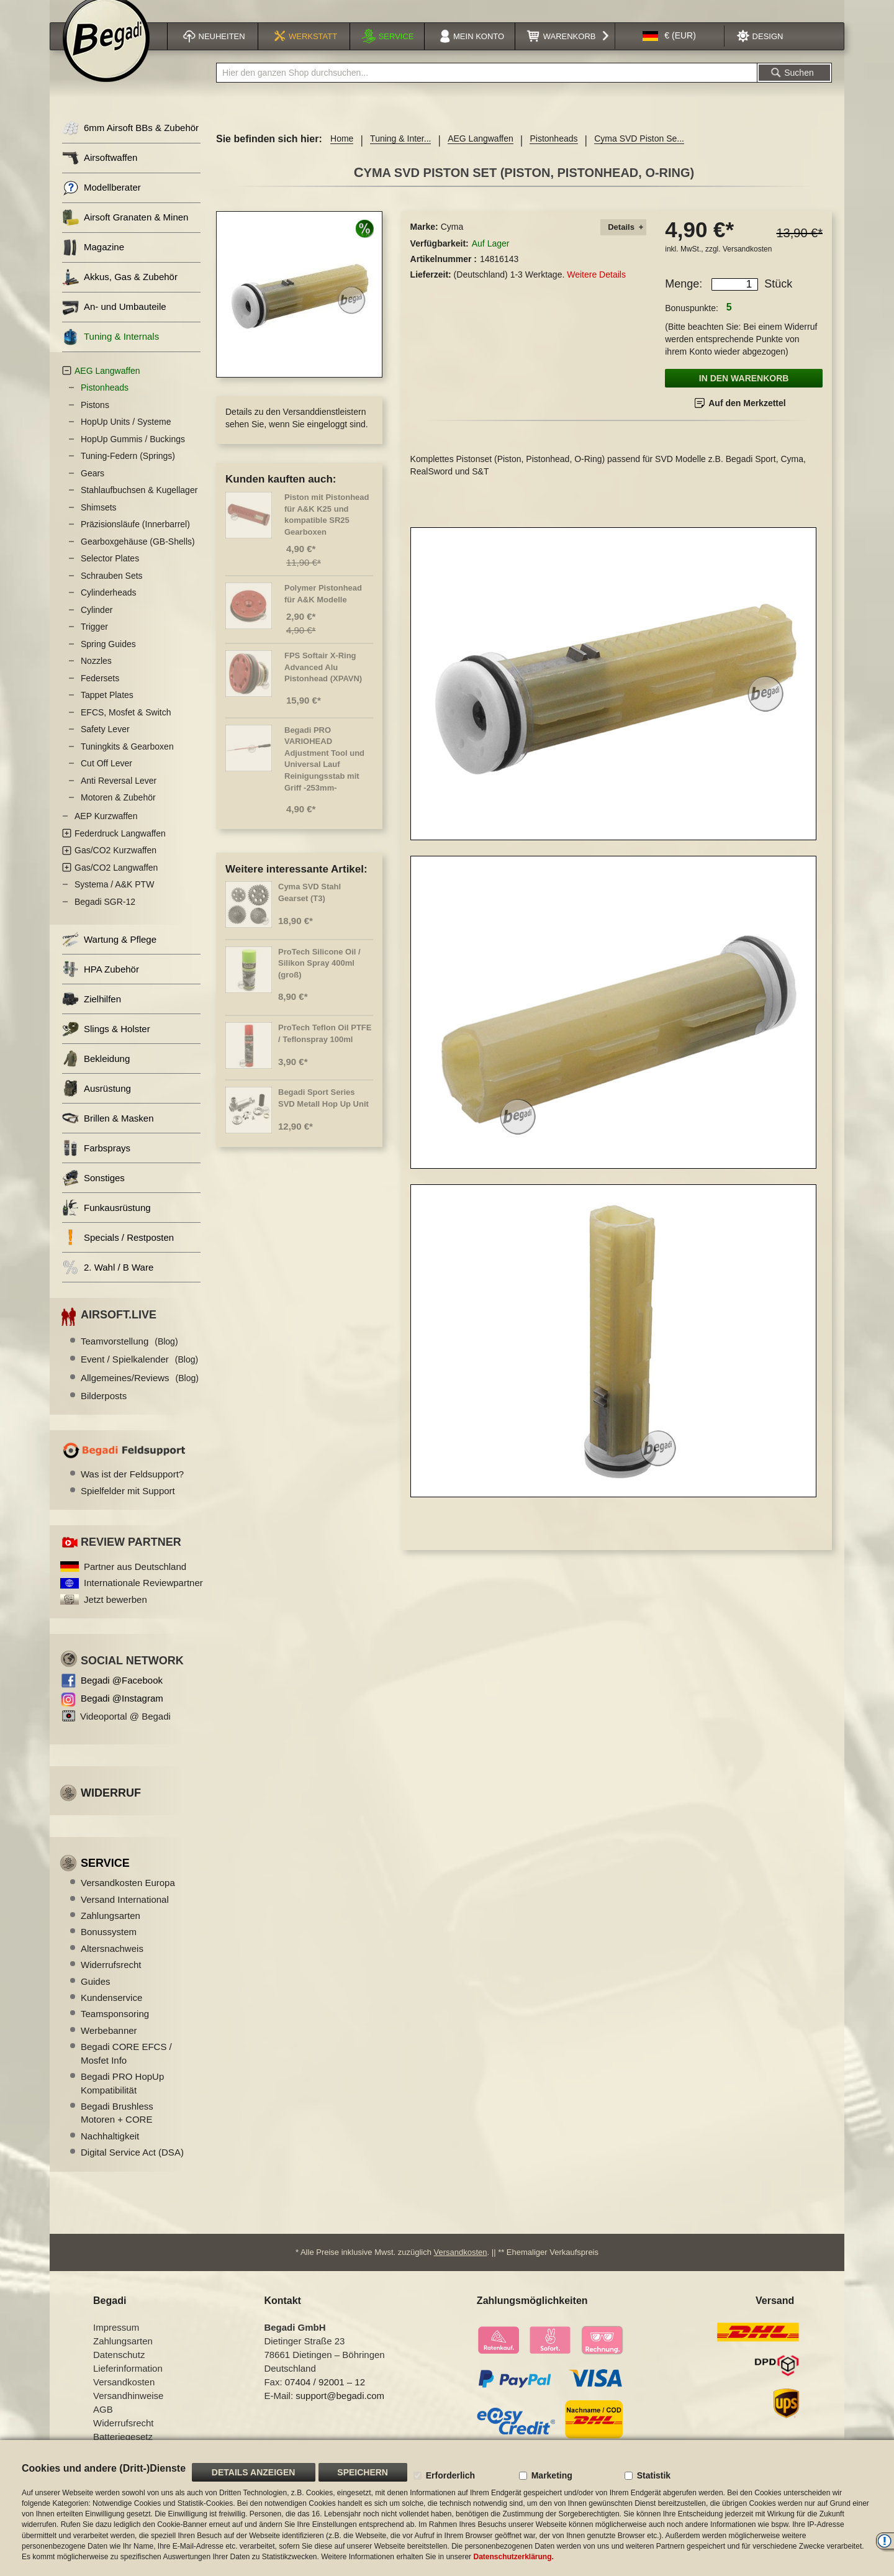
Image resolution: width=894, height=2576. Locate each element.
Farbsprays (96, 1163)
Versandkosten (747, 264)
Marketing (551, 2475)
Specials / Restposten (118, 1253)
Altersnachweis (112, 1964)
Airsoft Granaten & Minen (125, 233)
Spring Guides (108, 659)
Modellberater (101, 203)
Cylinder (96, 625)
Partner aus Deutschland (135, 1582)
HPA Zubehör (100, 984)
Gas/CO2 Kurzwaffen (115, 866)
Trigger (94, 642)
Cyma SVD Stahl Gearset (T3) (309, 907)
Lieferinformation (128, 2384)
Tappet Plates (107, 710)
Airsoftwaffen (99, 173)
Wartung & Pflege (109, 954)
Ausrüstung (96, 1103)
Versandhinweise (128, 2411)
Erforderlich (450, 2475)
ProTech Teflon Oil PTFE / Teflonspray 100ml (324, 1048)
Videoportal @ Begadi (125, 1731)
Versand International (125, 1915)
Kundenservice (111, 2013)
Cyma (452, 242)
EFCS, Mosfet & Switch (126, 728)
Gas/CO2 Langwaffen (116, 883)
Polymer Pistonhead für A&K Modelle (323, 609)
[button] (669, 52)
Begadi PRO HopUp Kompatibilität (122, 2098)
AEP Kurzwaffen (105, 832)
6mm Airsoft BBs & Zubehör (130, 143)
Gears (92, 489)
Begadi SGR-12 (104, 917)
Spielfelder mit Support (128, 1506)
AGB (103, 2425)
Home (341, 154)
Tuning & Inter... (400, 154)
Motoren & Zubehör (118, 813)
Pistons (95, 420)
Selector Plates (110, 574)
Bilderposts (104, 1411)
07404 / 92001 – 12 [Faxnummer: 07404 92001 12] (325, 2397)
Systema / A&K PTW (114, 900)
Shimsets (99, 523)
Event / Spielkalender (139, 1374)
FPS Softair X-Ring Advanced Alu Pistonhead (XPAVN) (323, 682)
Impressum (116, 2343)
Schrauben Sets (112, 591)
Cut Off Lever (106, 779)
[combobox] (487, 88)
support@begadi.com (340, 2411)
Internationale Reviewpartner (143, 1598)
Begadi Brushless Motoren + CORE (117, 2128)
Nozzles (96, 676)
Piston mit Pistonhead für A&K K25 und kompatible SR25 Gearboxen (326, 530)
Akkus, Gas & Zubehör (120, 292)
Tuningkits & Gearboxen (127, 762)
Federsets (100, 694)
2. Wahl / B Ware (107, 1282)
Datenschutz (119, 2370)
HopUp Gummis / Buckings (133, 455)
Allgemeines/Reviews (140, 1393)
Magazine (93, 263)
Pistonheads (553, 154)
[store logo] (106, 54)
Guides (96, 1997)
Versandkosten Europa (128, 1898)
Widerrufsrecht (111, 1980)
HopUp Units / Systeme (126, 437)
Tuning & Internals (110, 352)
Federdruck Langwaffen (120, 849)
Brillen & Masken (108, 1133)
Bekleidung (96, 1074)
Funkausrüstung (106, 1223)
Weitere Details (596, 290)
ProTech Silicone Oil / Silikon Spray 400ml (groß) (319, 979)
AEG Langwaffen (480, 154)
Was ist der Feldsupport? (132, 1489)
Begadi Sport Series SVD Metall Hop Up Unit (323, 1113)
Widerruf (111, 1808)
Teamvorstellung (129, 1356)
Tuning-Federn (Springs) (128, 471)
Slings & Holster (106, 1044)
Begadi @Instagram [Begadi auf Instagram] (122, 1713)
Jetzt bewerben (115, 1615)
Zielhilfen (91, 1014)
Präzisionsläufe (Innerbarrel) (135, 540)
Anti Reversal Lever (118, 796)
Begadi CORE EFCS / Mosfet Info (126, 2068)
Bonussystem (109, 1947)
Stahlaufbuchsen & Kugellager (139, 505)
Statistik (653, 2475)
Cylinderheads (109, 608)
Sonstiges (93, 1193)
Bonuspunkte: (691, 324)
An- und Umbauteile (114, 322)
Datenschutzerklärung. (513, 2556)
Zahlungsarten (110, 1931)
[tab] (623, 243)
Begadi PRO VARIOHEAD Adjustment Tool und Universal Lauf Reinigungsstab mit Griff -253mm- (324, 774)
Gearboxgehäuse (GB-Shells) (138, 557)
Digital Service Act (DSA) (132, 2167)
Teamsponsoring (115, 2029)
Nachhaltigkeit (110, 2151)
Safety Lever (105, 745)
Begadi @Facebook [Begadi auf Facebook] (122, 1695)
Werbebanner (109, 2046)
